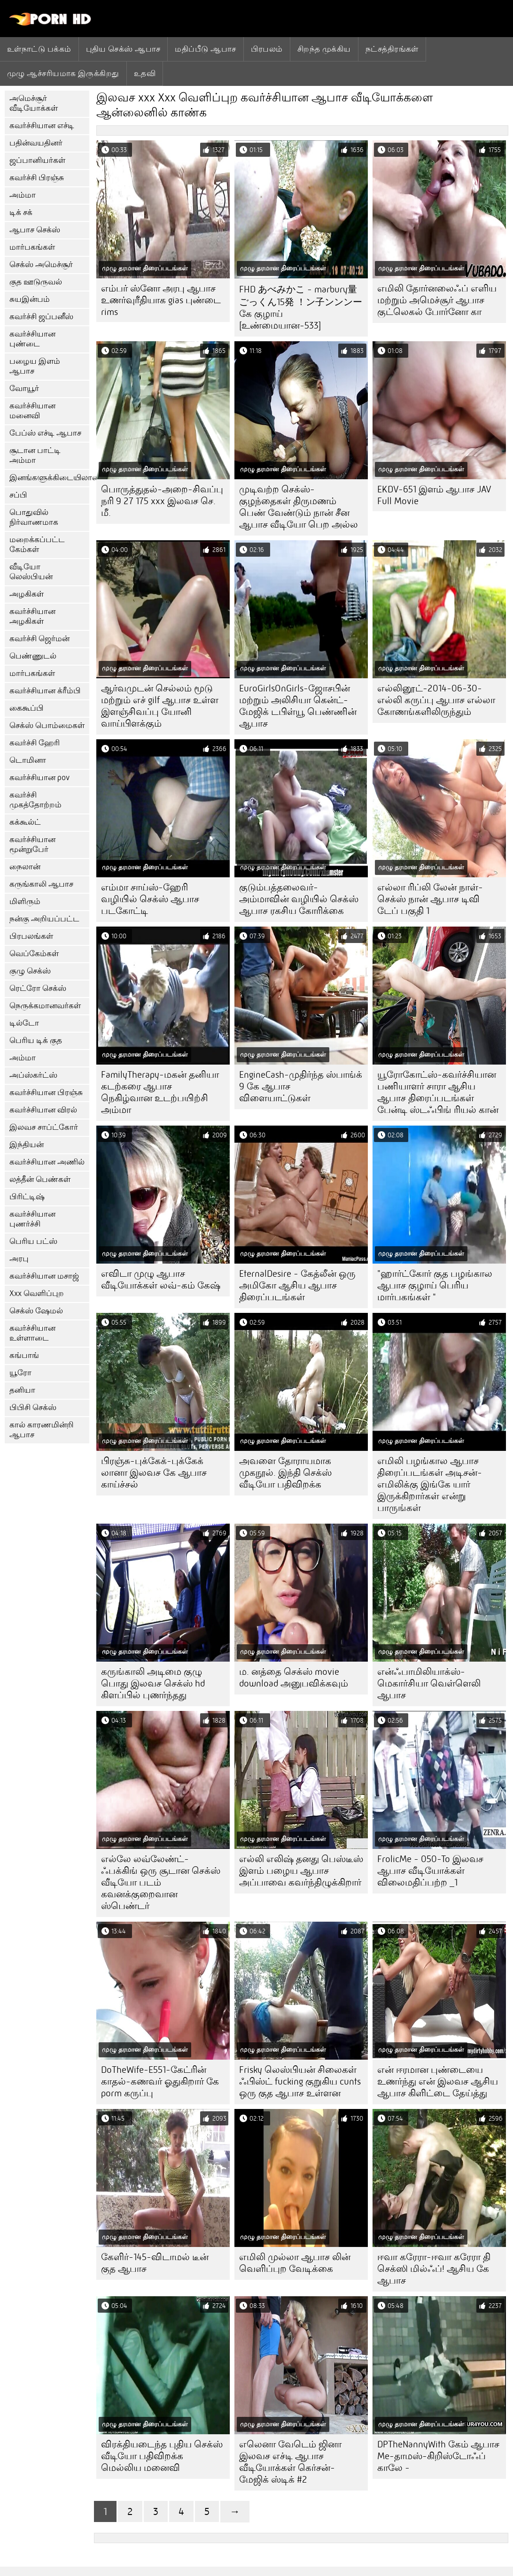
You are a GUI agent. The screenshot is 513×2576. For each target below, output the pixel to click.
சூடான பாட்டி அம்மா (35, 455)
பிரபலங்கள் (31, 936)
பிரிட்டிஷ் (27, 1196)
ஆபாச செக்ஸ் (34, 229)
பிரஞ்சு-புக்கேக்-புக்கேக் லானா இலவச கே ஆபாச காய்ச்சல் (154, 1473)
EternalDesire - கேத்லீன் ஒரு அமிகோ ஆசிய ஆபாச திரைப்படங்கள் (297, 1285)
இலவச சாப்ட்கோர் (43, 1127)
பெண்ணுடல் (32, 656)
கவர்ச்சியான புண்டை (32, 339)
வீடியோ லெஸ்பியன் (31, 571)
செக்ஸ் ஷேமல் (36, 1310)
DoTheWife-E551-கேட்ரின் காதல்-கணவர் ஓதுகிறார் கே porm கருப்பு (160, 2081)
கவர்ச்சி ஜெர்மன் (39, 638)
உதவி (144, 73)
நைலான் (24, 866)
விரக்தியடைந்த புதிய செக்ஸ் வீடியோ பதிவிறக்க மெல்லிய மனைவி (162, 2456)
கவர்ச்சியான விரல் (43, 1109)
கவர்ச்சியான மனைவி (32, 410)
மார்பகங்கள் (32, 247)
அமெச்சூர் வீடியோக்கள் (33, 103)
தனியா (22, 1390)
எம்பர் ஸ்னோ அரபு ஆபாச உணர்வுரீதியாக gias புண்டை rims (161, 300)
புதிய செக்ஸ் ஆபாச (123, 49)
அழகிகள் (26, 594)
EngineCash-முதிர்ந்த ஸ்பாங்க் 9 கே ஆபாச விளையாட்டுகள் (300, 1086)
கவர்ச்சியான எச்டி (41, 125)
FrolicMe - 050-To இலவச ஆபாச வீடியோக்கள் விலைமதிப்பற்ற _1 (430, 1871)
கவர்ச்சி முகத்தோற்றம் (35, 799)
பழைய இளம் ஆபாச (34, 366)
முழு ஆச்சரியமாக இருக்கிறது (63, 73)
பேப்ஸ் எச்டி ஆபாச (45, 433)
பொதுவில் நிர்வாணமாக (33, 517)
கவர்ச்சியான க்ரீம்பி (45, 690)
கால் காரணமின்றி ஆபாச (41, 1429)
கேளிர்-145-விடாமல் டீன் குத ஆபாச (155, 2263)
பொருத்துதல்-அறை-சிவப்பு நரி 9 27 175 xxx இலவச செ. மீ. (162, 501)
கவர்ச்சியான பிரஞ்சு (46, 1092)
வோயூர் (24, 388)
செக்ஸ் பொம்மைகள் (47, 725)
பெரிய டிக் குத (35, 1040)
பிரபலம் (267, 49)
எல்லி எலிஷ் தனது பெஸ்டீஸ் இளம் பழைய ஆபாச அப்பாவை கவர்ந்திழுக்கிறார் (301, 1871)
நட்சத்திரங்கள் (392, 49)
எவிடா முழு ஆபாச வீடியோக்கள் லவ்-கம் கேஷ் (160, 1279)
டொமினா (27, 760)
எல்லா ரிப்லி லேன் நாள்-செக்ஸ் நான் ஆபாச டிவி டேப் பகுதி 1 (430, 899)
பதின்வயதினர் (35, 142)
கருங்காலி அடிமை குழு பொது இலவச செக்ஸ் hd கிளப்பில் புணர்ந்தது (153, 1683)
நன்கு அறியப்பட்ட (44, 918)
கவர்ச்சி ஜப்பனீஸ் (41, 316)
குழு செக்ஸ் (30, 970)
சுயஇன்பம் (29, 299)
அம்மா (22, 195)
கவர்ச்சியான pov (39, 777)
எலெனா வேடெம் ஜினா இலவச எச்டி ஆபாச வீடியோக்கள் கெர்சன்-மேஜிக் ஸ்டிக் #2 (290, 2462)
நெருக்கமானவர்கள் (45, 1005)
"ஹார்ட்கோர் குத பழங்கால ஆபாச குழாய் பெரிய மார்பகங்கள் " (434, 1285)
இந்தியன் (26, 1144)
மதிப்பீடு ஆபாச (205, 49)
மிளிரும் (24, 901)
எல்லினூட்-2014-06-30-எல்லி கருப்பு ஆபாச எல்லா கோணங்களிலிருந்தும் (436, 700)
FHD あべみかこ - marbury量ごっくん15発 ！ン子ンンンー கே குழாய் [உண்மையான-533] (300, 307)
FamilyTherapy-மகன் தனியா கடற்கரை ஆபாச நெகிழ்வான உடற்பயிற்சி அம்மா (160, 1092)
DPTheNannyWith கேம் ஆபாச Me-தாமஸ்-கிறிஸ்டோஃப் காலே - (438, 2456)
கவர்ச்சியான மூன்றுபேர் (32, 844)
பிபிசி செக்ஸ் (32, 1407)
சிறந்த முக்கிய (324, 49)
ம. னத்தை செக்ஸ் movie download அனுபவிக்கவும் (293, 1677)
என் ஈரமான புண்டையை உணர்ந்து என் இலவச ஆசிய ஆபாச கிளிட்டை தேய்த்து (437, 2081)
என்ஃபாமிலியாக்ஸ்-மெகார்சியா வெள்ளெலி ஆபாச (429, 1683)
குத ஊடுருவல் (35, 281)
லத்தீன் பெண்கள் (39, 1179)
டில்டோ (24, 1023)
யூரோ (20, 1372)
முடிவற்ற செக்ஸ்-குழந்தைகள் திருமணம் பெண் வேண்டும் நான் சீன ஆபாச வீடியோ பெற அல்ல (298, 507)
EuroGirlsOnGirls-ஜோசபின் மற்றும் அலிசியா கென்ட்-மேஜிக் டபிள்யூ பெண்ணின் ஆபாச (298, 706)
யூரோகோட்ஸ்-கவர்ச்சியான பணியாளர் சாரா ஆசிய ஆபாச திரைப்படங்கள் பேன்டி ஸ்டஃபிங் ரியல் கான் (437, 1092)
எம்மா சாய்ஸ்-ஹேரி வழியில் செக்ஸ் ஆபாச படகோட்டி (150, 899)
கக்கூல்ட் (25, 822)
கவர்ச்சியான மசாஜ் (44, 1276)
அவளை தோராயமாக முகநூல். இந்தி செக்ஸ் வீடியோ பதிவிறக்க (285, 1473)
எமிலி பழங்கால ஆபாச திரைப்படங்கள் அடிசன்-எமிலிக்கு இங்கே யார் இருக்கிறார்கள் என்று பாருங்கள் (429, 1484)
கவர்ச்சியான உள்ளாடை (32, 1333)
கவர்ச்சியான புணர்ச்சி (32, 1219)
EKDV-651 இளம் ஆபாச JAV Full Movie (434, 495)
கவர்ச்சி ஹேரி (34, 742)
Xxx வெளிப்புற (36, 1293)
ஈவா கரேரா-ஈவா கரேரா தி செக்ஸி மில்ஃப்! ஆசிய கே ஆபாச (433, 2269)
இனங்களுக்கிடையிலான (49, 477)
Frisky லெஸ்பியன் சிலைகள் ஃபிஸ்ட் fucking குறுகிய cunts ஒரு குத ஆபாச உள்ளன (300, 2081)
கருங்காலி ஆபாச (41, 884)
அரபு (19, 1258)
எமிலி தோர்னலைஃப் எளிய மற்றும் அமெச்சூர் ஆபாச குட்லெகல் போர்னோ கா (437, 300)
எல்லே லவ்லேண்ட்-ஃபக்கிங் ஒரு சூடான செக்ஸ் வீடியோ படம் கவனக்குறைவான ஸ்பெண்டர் (160, 1882)
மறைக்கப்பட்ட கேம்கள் (37, 544)
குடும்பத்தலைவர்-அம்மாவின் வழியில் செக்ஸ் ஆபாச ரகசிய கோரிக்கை (298, 899)
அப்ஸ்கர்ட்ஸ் (33, 1075)
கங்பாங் (24, 1355)
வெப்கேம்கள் (34, 953)
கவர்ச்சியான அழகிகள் (32, 616)
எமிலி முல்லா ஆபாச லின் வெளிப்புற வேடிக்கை (294, 2263)
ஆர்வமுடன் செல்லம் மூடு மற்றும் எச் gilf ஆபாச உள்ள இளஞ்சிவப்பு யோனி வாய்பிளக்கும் (159, 706)
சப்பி (18, 495)
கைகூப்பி (26, 708)
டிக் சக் (20, 212)
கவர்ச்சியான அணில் (47, 1162)
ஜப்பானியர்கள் (37, 160)
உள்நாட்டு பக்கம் (39, 49)
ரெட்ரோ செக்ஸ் (37, 988)
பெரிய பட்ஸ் (33, 1241)
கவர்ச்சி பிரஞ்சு (36, 177)
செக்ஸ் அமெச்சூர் (41, 264)
